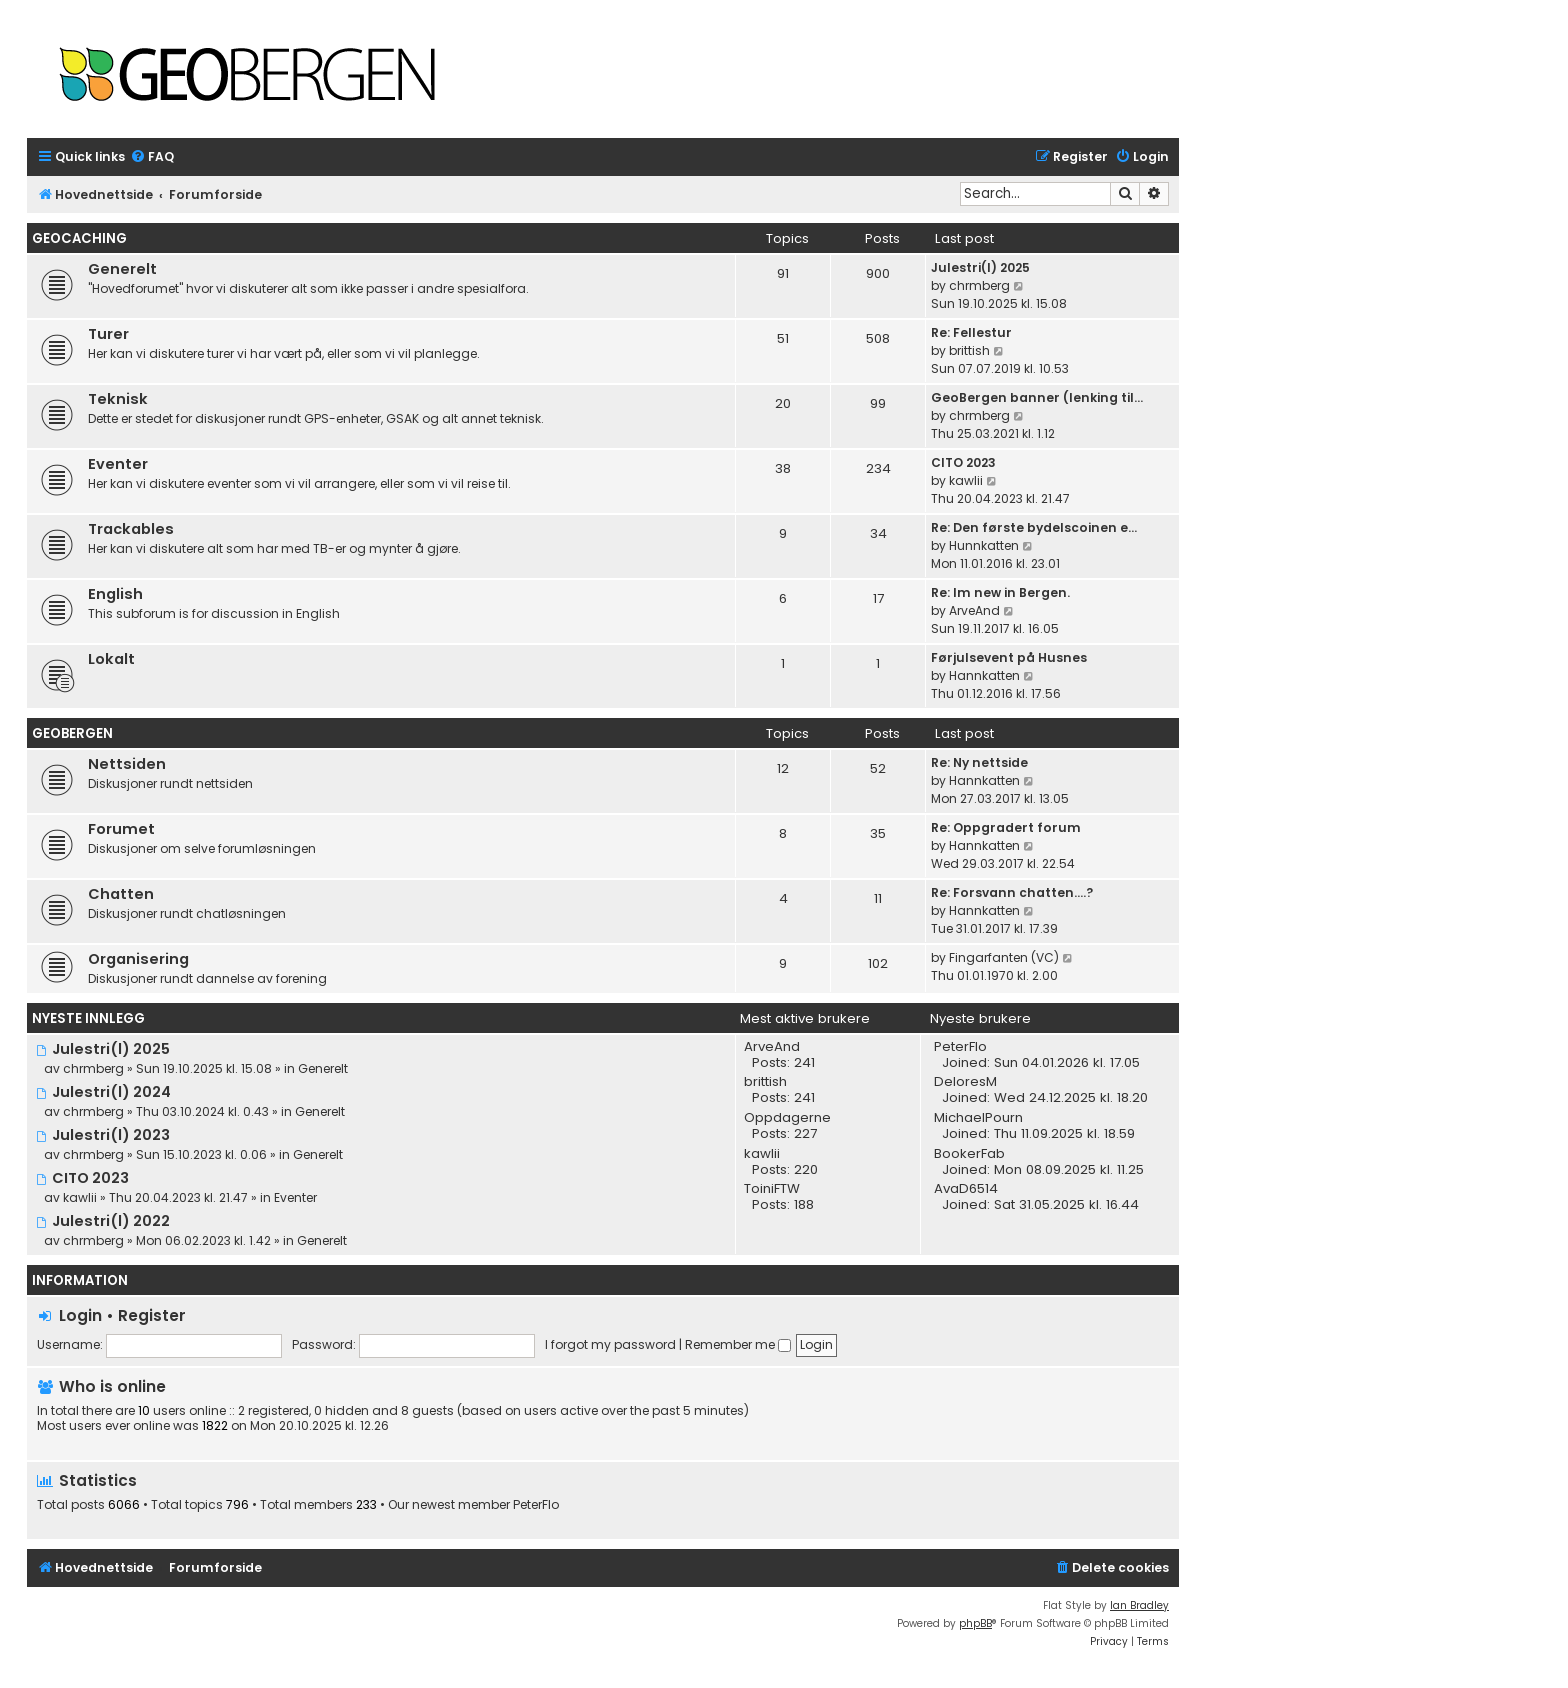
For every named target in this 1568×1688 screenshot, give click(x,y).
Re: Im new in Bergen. (1000, 592)
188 (804, 1205)
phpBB (975, 1623)
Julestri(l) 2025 (980, 267)
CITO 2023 (963, 462)
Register (152, 1315)
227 (805, 1134)
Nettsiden (127, 764)
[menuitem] (152, 157)
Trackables (131, 529)
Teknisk (118, 399)
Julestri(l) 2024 (103, 1092)
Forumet (121, 829)
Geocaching (79, 238)
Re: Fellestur (971, 332)
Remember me (738, 1344)
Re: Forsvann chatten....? (1012, 892)
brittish (969, 350)
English (115, 594)
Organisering (138, 959)
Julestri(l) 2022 (103, 1221)
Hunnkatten (984, 545)
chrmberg (979, 285)
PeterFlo (536, 1505)
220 (806, 1170)
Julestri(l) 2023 (103, 1135)
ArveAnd (974, 610)
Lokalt (111, 659)
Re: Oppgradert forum (1006, 827)
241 (804, 1063)
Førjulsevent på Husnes (1009, 657)
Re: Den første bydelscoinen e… (1034, 527)
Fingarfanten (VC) (1004, 957)
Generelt (122, 269)
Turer (108, 334)
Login (80, 1315)
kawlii (966, 480)
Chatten (121, 894)
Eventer (118, 464)
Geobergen (72, 733)
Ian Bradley (1139, 1605)
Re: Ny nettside (979, 762)
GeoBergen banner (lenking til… (1037, 397)
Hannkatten (984, 675)
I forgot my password (610, 1344)
